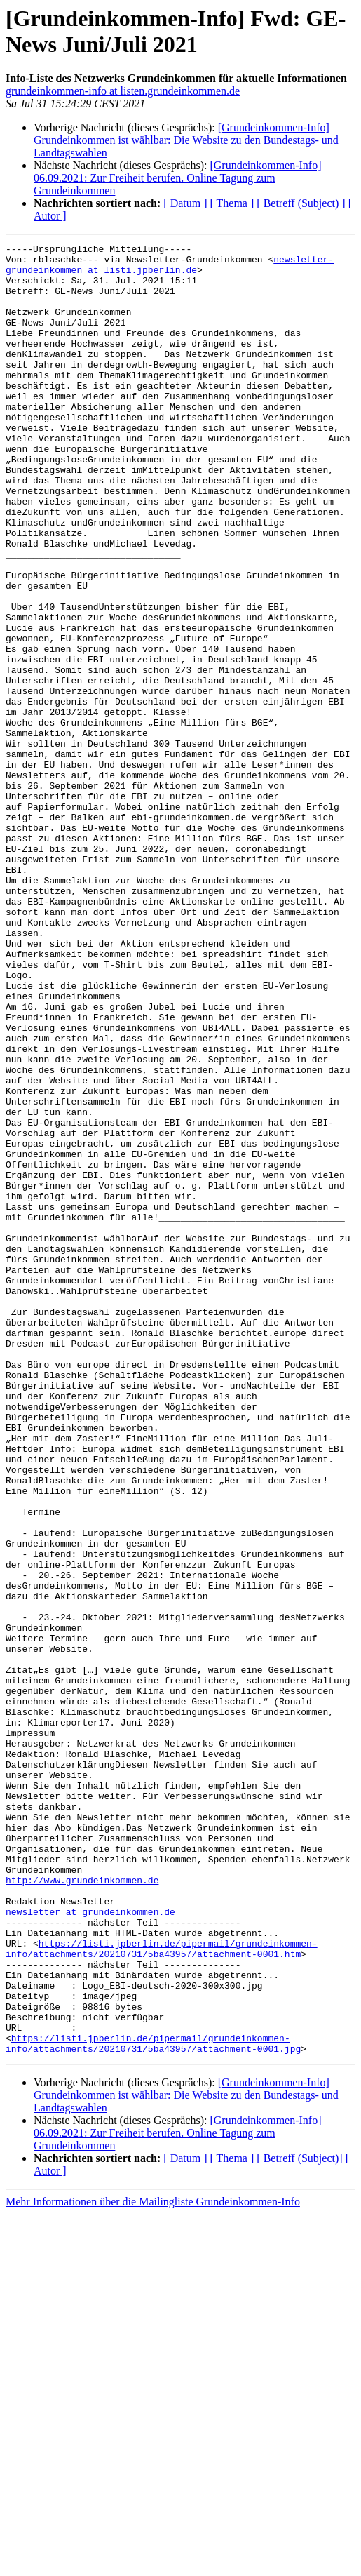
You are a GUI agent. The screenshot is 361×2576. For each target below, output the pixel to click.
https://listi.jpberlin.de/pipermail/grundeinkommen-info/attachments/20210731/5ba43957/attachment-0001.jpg (153, 2404)
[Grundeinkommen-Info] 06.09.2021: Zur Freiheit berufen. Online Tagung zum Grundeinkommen (178, 177)
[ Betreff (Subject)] (299, 2520)
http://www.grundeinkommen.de (82, 2208)
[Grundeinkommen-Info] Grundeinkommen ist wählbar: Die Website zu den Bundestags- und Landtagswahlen (186, 140)
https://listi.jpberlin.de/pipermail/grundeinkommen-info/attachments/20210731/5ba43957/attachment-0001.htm (162, 2290)
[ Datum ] (185, 203)
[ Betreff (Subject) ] (301, 203)
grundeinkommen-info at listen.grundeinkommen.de (123, 91)
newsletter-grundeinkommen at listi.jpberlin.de (170, 269)
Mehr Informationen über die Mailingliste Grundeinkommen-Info (153, 2564)
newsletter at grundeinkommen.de (90, 2246)
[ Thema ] (232, 203)
